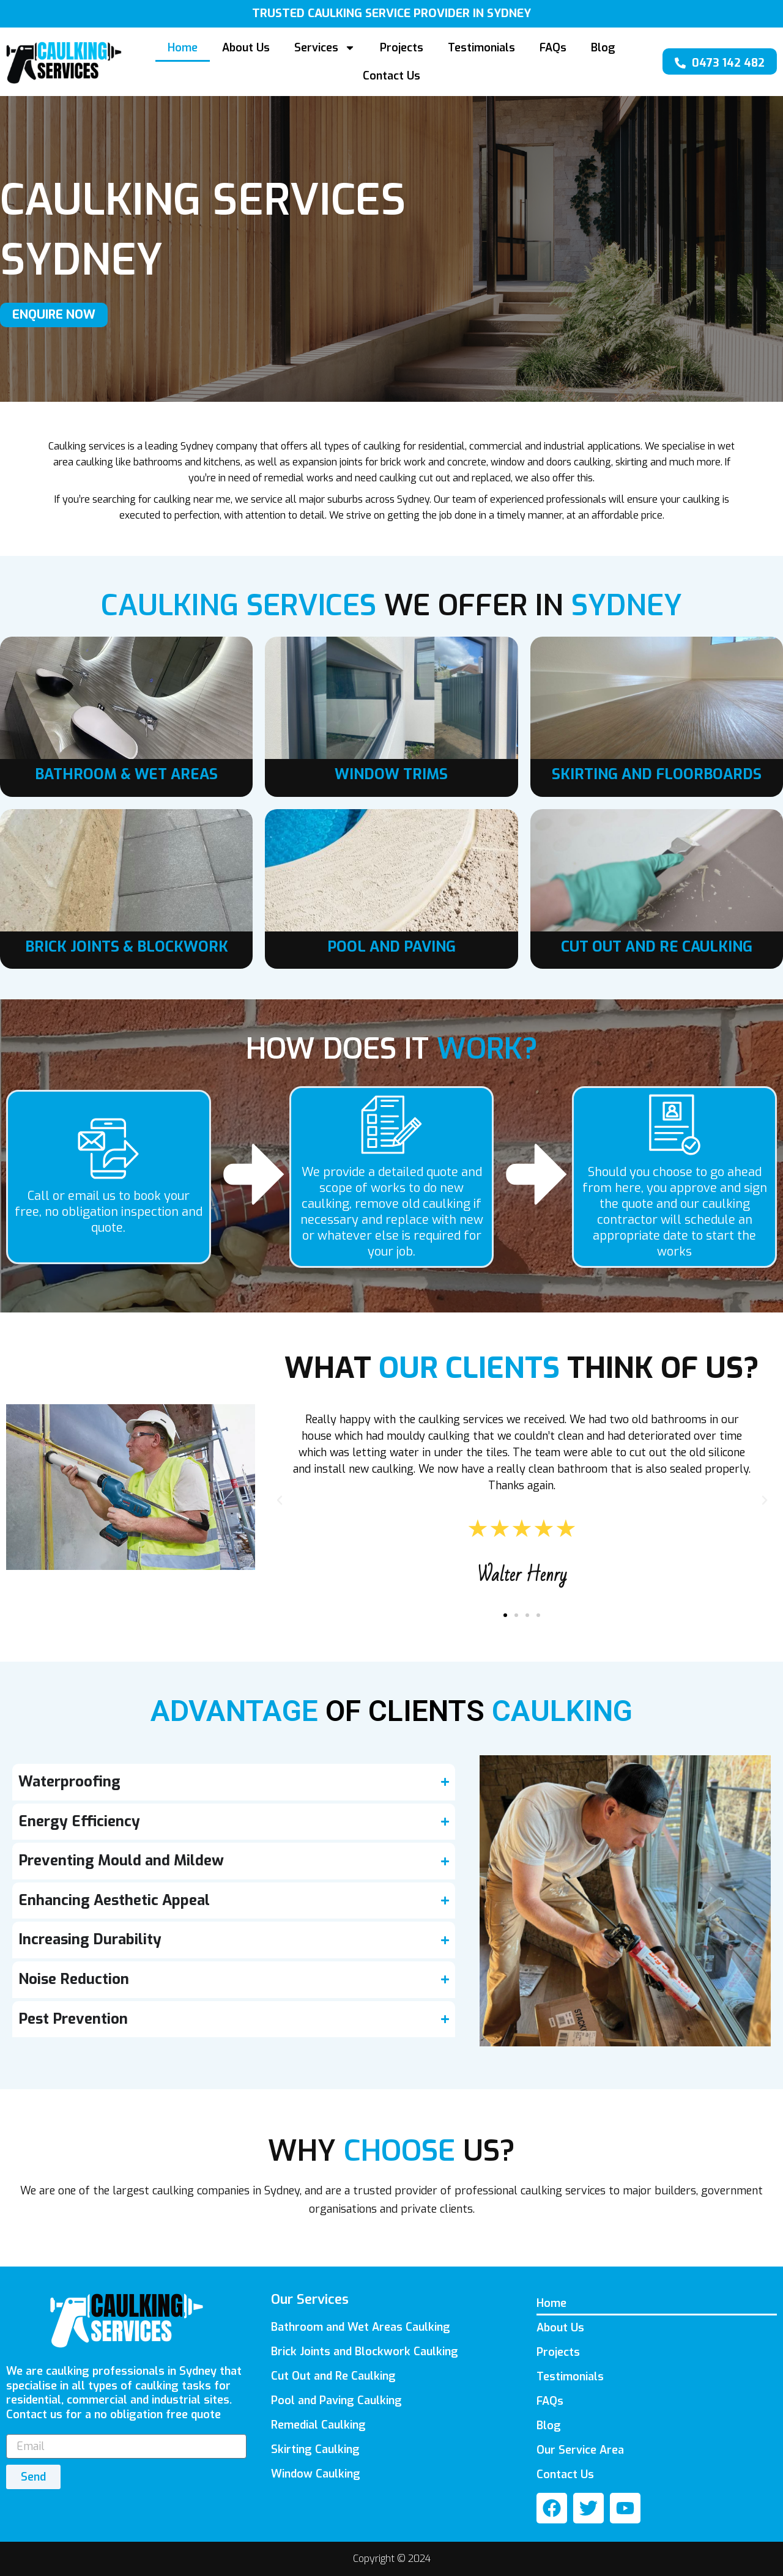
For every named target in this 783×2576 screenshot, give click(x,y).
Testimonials (481, 47)
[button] (279, 1500)
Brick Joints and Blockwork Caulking (364, 2351)
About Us (246, 47)
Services (324, 47)
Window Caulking (315, 2474)
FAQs (553, 47)
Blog (603, 47)
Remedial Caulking (318, 2425)
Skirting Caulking (315, 2449)
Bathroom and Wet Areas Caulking (360, 2327)
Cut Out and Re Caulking (333, 2376)
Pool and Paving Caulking (336, 2400)
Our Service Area (580, 2450)
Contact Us (391, 75)
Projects (401, 47)
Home (183, 47)
